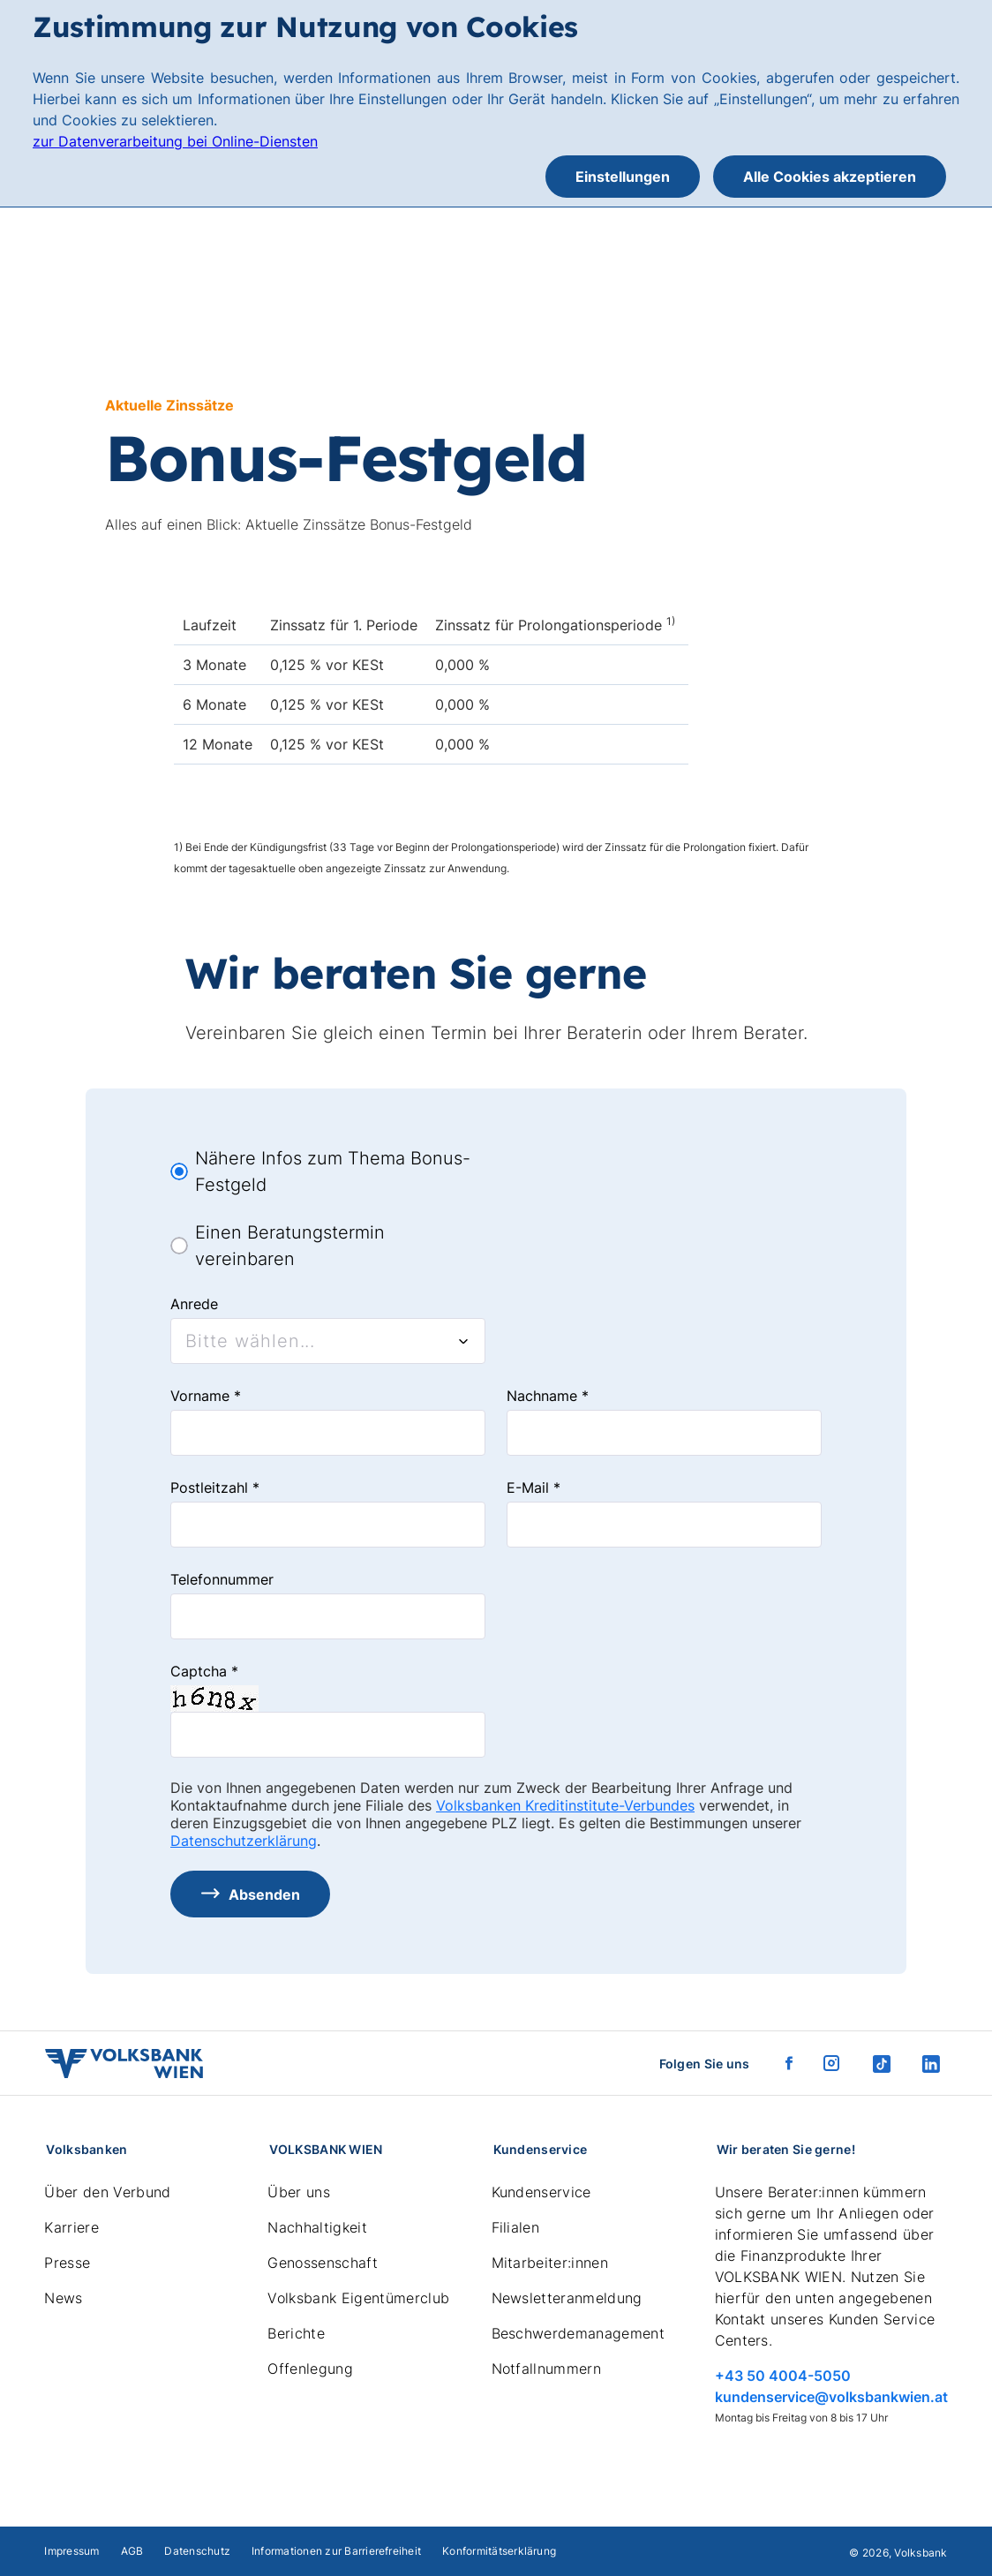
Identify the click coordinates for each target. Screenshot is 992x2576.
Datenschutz (197, 2550)
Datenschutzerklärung (243, 1840)
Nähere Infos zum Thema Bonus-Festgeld (332, 1171)
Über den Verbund (107, 2192)
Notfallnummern (546, 2368)
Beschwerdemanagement (578, 2333)
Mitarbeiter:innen (550, 2262)
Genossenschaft (322, 2262)
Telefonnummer (222, 1579)
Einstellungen (622, 176)
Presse (67, 2262)
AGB (132, 2550)
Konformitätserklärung (499, 2550)
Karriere (71, 2227)
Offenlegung (310, 2368)
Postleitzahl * (214, 1487)
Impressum (71, 2550)
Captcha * (204, 1671)
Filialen (516, 2227)
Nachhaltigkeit (316, 2227)
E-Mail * (533, 1487)
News (63, 2298)
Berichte (296, 2333)
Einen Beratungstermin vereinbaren (290, 1245)
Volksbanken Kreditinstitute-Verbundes (565, 1805)
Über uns (298, 2192)
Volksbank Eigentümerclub (358, 2298)
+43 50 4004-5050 (783, 2375)
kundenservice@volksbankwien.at (831, 2397)
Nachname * (548, 1396)
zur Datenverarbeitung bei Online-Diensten (175, 141)
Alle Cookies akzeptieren (829, 176)
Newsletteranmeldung (567, 2298)
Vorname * (205, 1396)
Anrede (194, 1304)
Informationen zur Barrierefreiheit (336, 2550)
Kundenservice (541, 2192)
